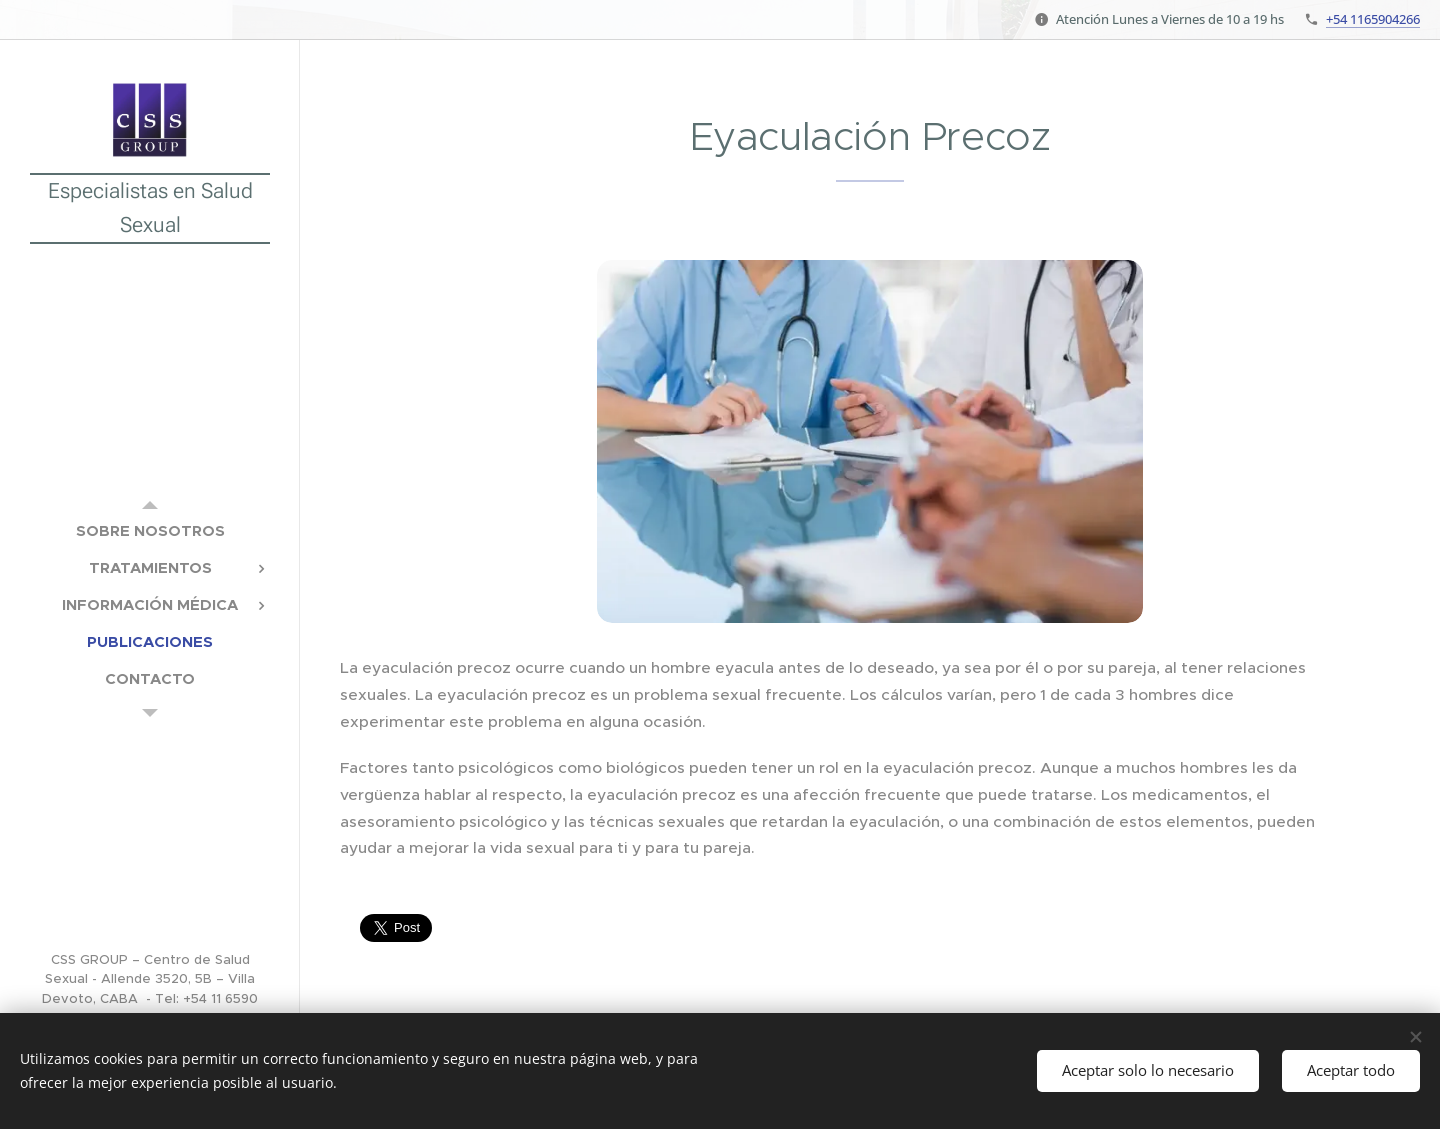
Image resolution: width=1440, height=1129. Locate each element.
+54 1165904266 (1373, 19)
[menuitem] (150, 530)
